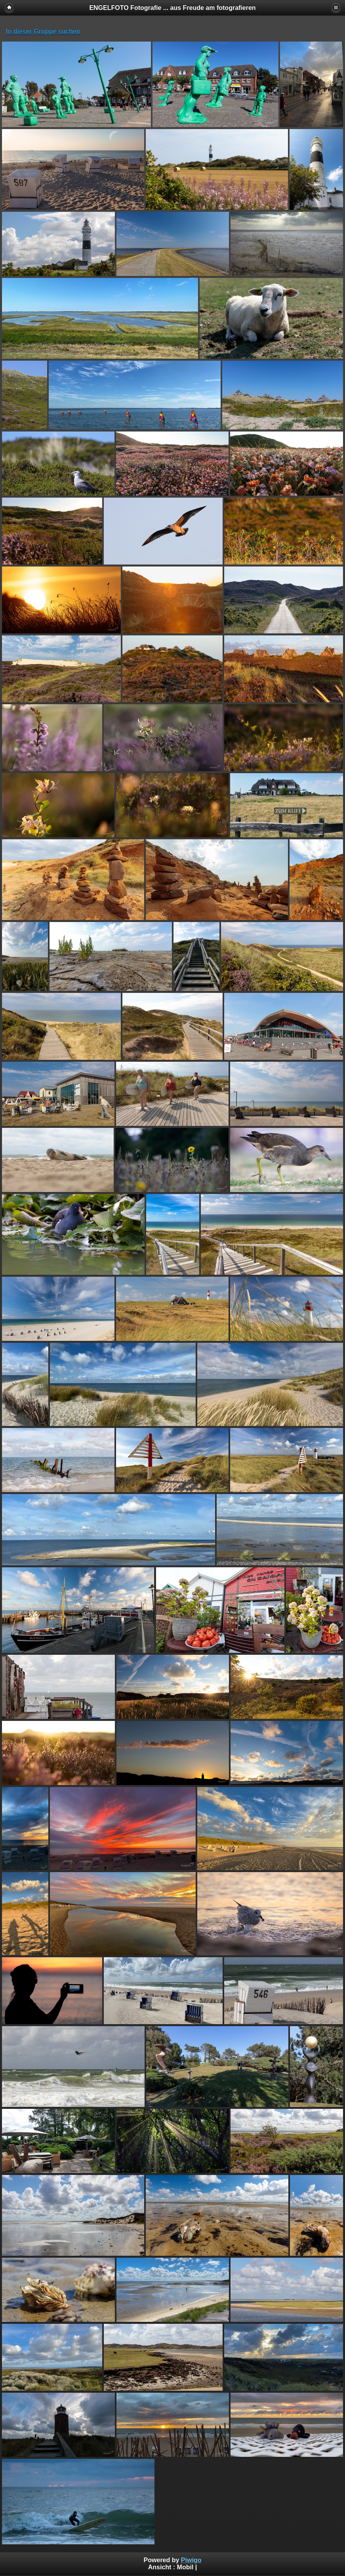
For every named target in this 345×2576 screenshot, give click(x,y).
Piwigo (191, 2560)
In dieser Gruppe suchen (43, 31)
